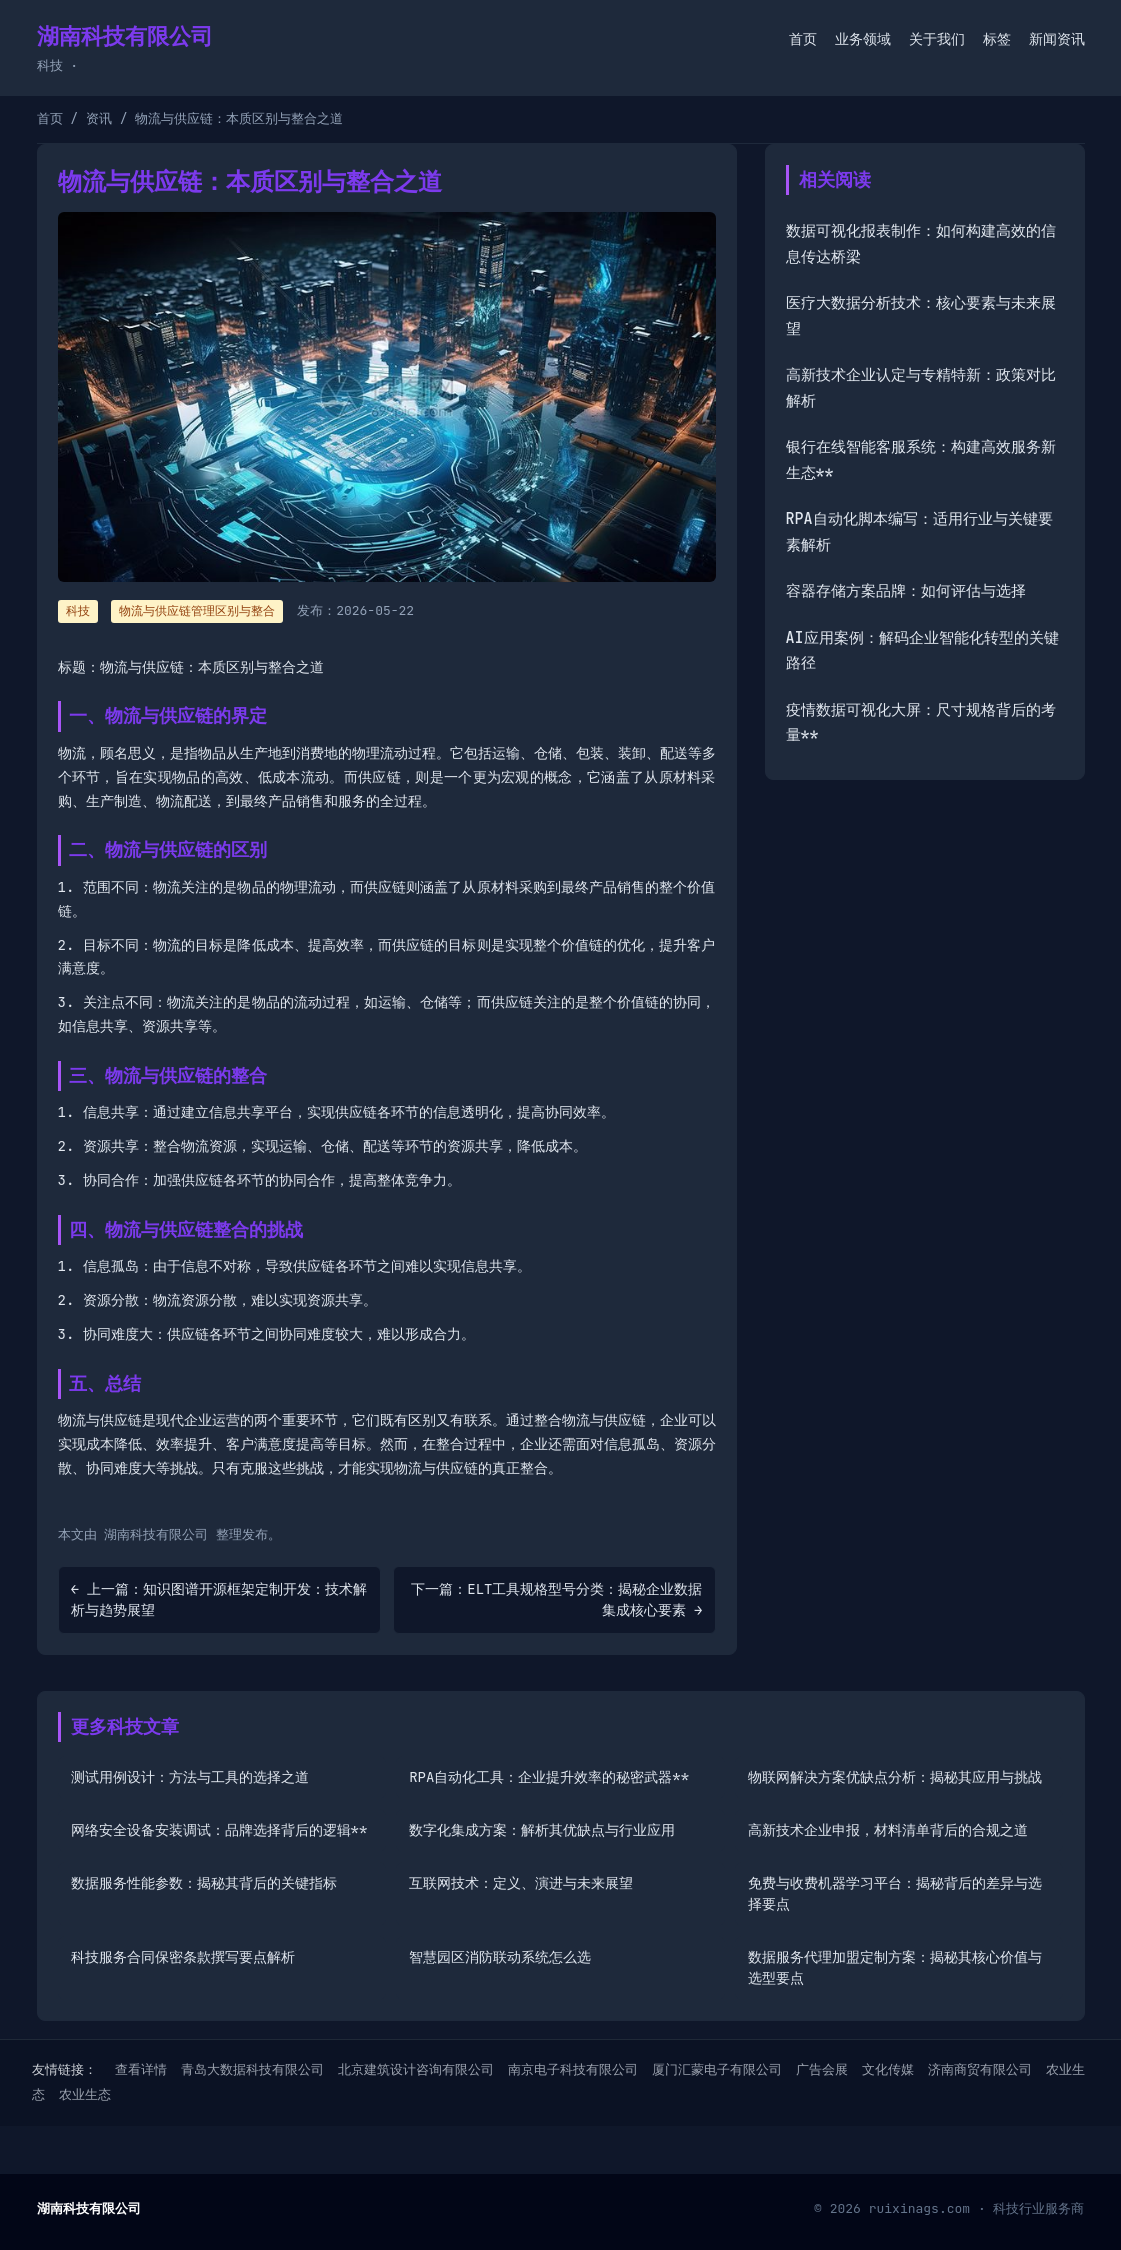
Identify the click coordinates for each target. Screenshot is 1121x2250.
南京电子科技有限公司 (573, 2069)
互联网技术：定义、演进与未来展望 (521, 1883)
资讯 (99, 118)
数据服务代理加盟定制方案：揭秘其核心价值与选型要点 (895, 1967)
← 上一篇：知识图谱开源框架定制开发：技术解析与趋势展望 (219, 1599)
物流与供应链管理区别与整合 (197, 611)
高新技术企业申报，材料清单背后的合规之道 (888, 1830)
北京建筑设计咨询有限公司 (416, 2069)
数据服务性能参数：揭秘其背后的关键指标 (204, 1883)
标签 (997, 39)
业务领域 (863, 39)
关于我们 (937, 39)
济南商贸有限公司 (980, 2069)
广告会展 (822, 2069)
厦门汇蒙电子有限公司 (717, 2069)
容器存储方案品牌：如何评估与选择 (906, 591)
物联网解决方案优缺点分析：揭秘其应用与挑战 (895, 1777)
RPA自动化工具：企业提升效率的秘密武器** (549, 1777)
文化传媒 (888, 2069)
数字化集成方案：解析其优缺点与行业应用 (542, 1830)
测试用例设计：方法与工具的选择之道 (190, 1777)
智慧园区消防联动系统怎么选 (500, 1957)
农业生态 (85, 2094)
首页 (803, 39)
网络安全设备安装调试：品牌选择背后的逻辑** (219, 1830)
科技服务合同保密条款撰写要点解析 (183, 1957)
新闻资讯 (1057, 39)
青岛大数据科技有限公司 (252, 2069)
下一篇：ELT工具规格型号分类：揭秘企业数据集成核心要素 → (556, 1599)
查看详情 (141, 2069)
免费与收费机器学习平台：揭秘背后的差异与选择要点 (895, 1893)
